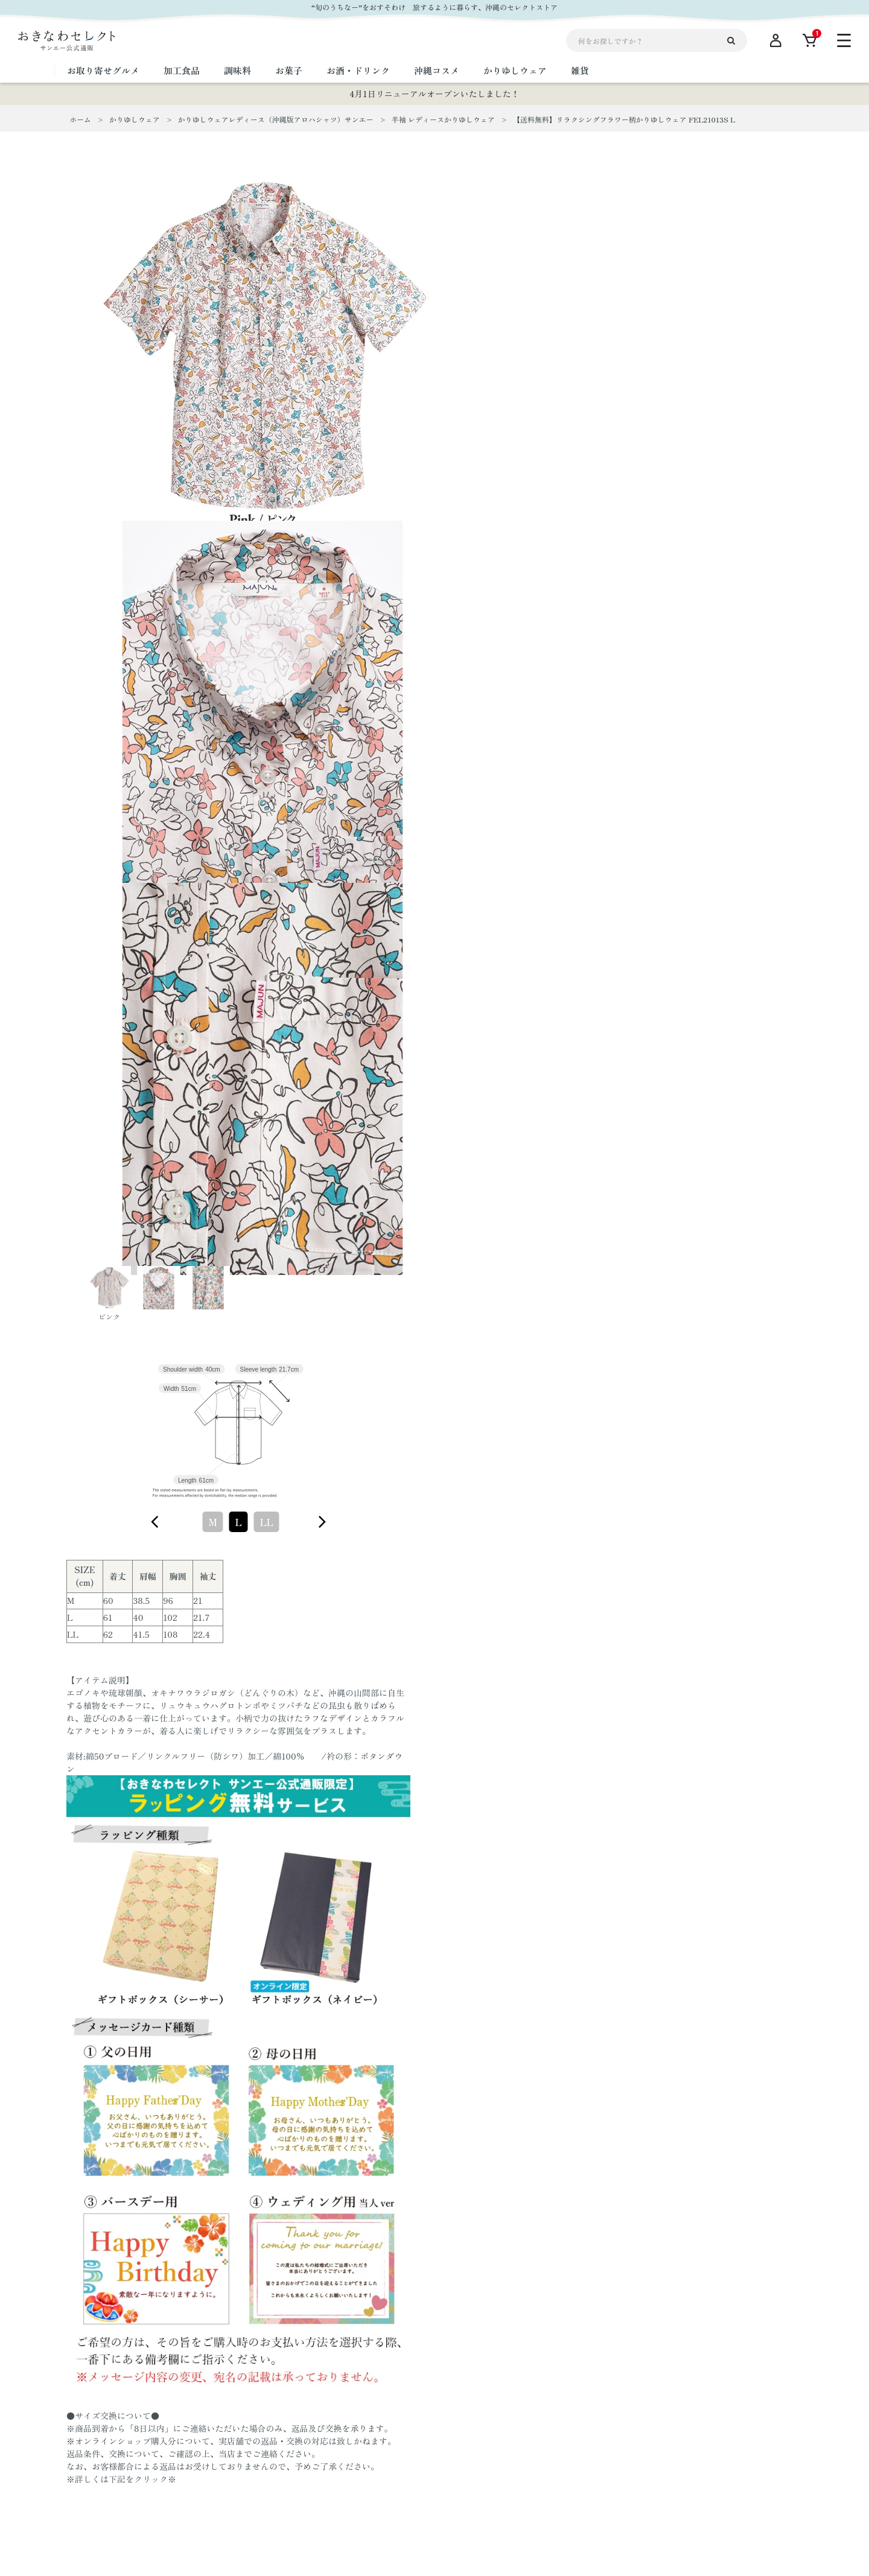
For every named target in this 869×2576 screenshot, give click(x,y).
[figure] (155, 1522)
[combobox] (238, 1522)
